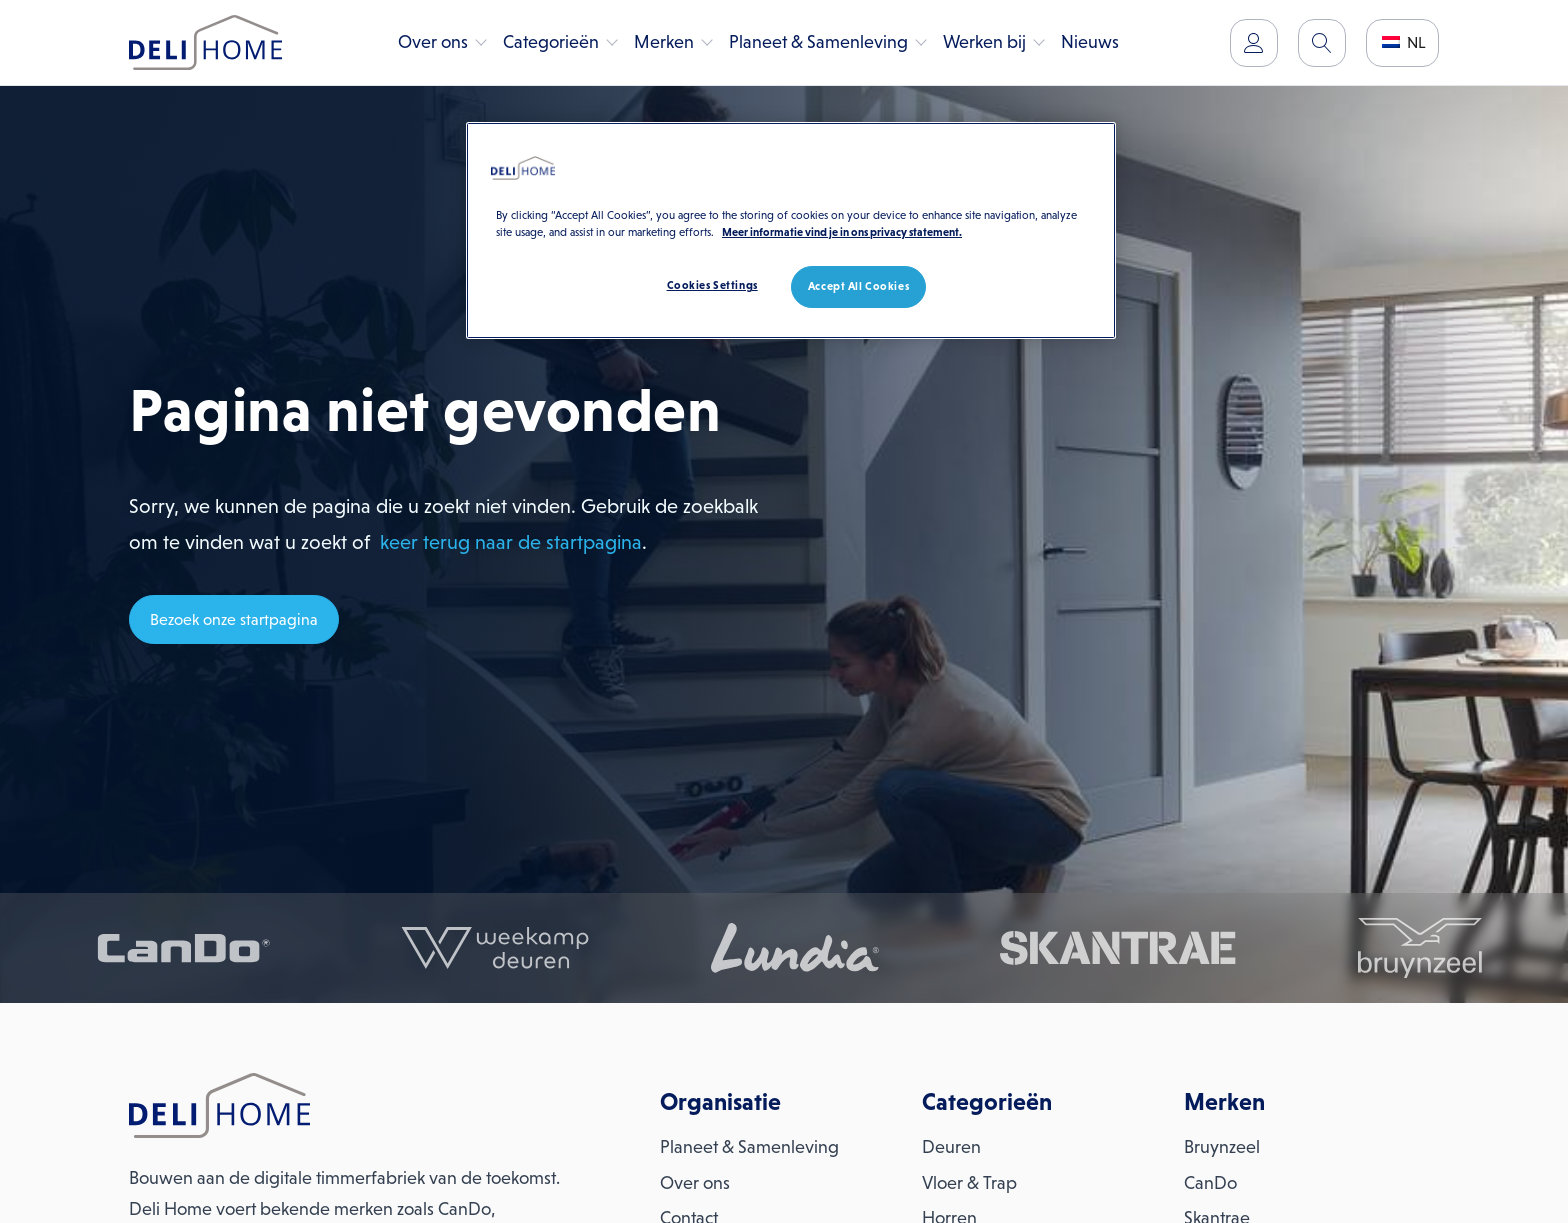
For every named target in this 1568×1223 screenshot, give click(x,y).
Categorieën (551, 42)
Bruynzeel (1222, 1147)
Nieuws (1090, 42)
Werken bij (984, 42)
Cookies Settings (712, 285)
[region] (791, 230)
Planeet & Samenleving (818, 42)
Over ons (433, 42)
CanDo (1210, 1183)
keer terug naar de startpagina (511, 542)
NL (1404, 42)
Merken (664, 42)
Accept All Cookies (858, 286)
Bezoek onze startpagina (234, 619)
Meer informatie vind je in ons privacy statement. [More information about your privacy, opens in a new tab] (842, 232)
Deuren (951, 1147)
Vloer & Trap (969, 1183)
